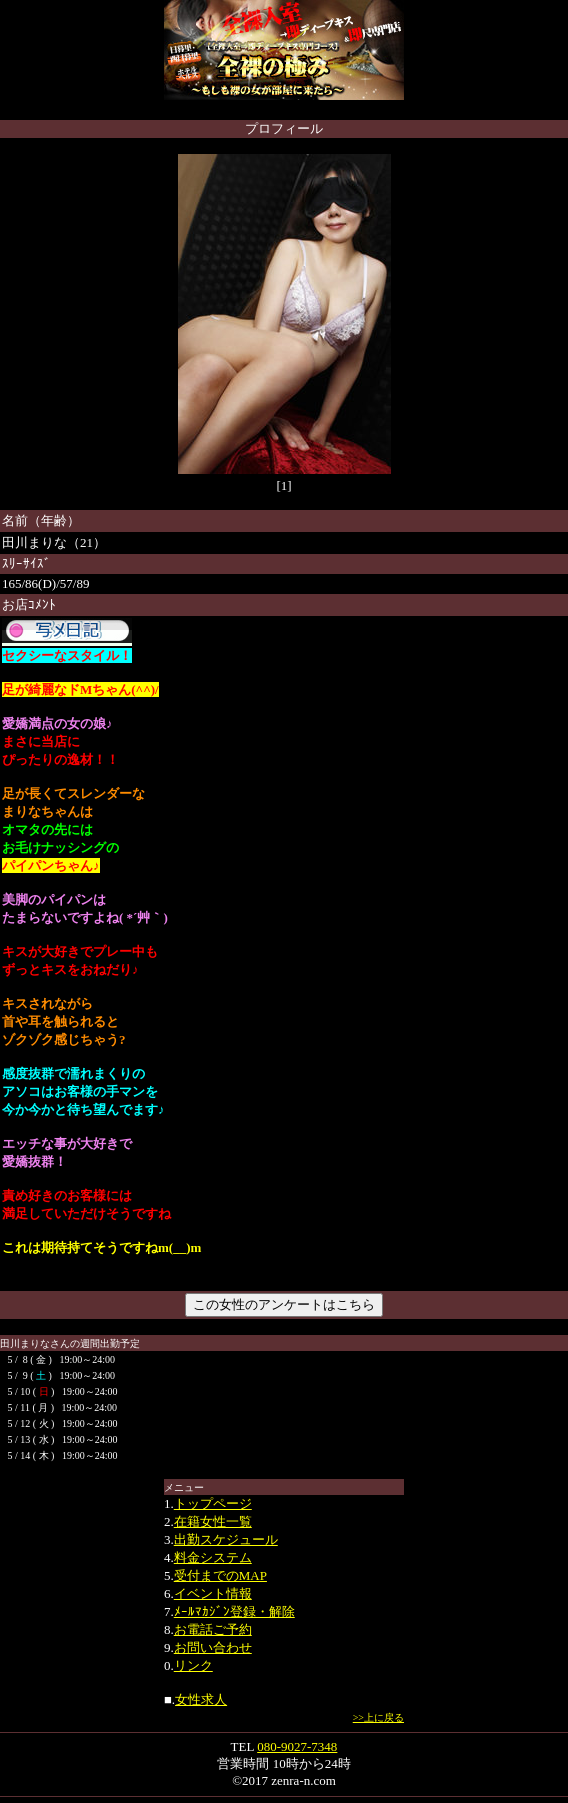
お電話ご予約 (213, 1629)
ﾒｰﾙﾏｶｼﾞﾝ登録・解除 (234, 1611)
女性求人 (201, 1699)
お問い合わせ (213, 1647)
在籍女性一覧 (213, 1521)
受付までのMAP (220, 1575)
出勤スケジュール (226, 1539)
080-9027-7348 (297, 1746)
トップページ (213, 1503)
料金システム (213, 1557)
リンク (193, 1665)
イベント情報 (213, 1593)
